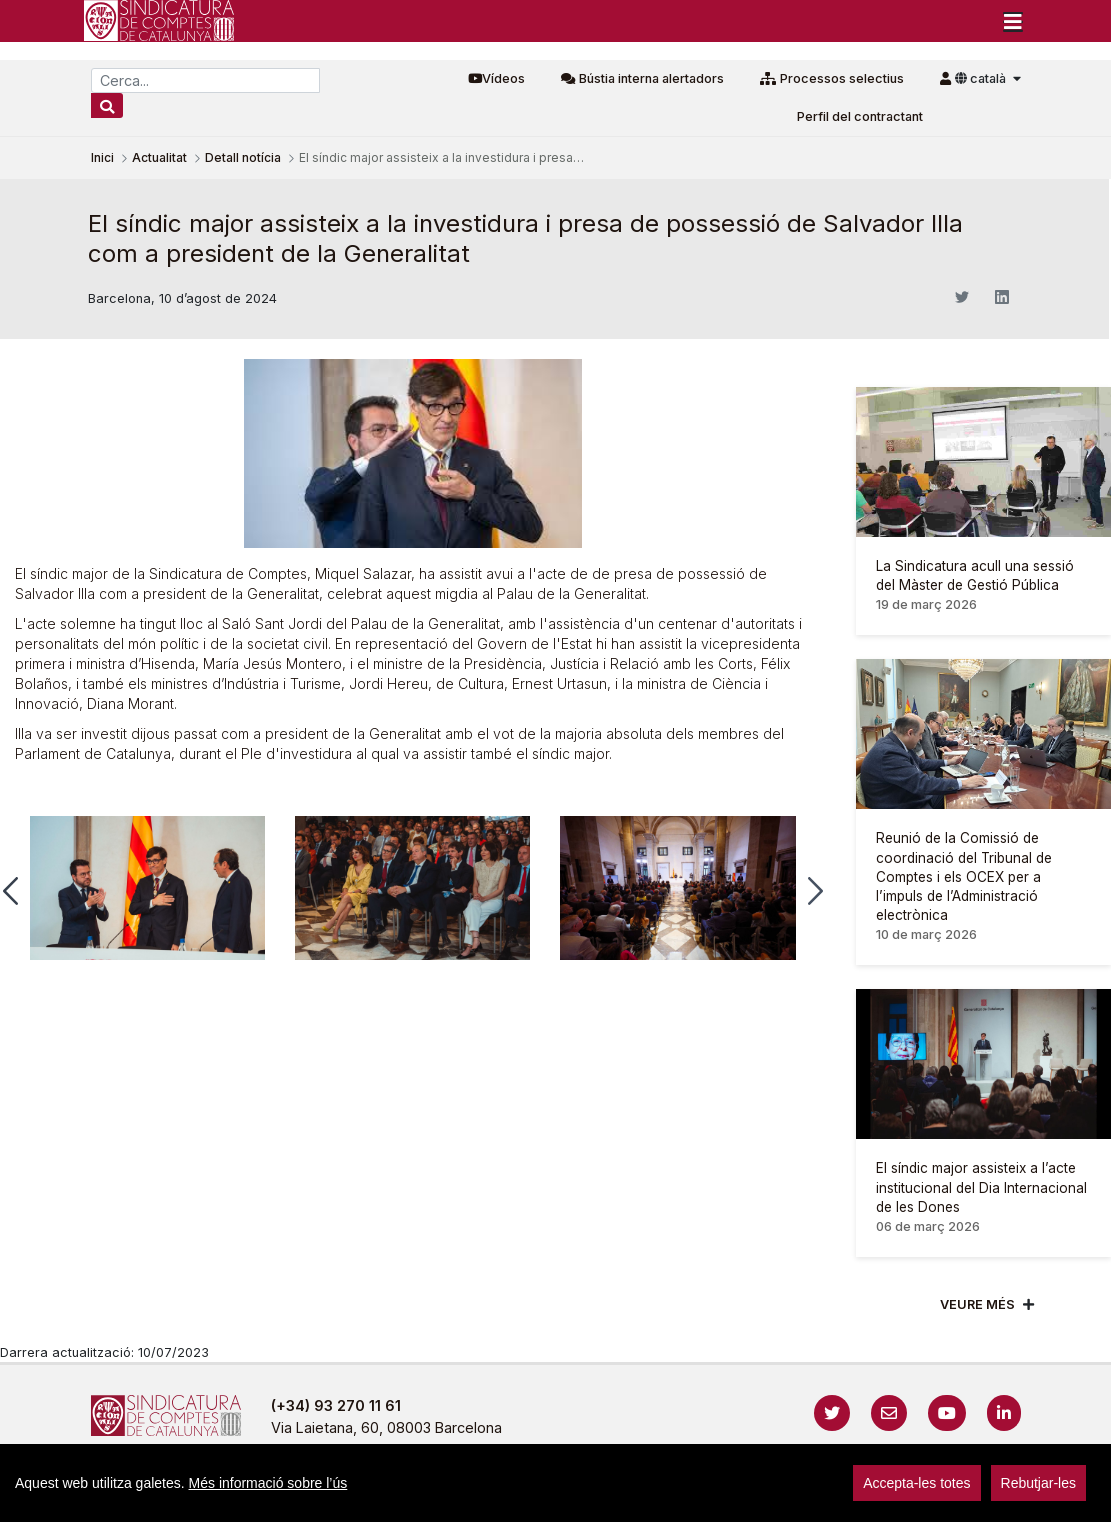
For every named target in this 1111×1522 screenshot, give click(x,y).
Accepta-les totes (916, 1483)
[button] (815, 891)
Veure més (977, 1304)
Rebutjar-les (1038, 1483)
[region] (555, 1483)
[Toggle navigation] (1013, 21)
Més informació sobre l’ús (268, 1483)
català (982, 78)
